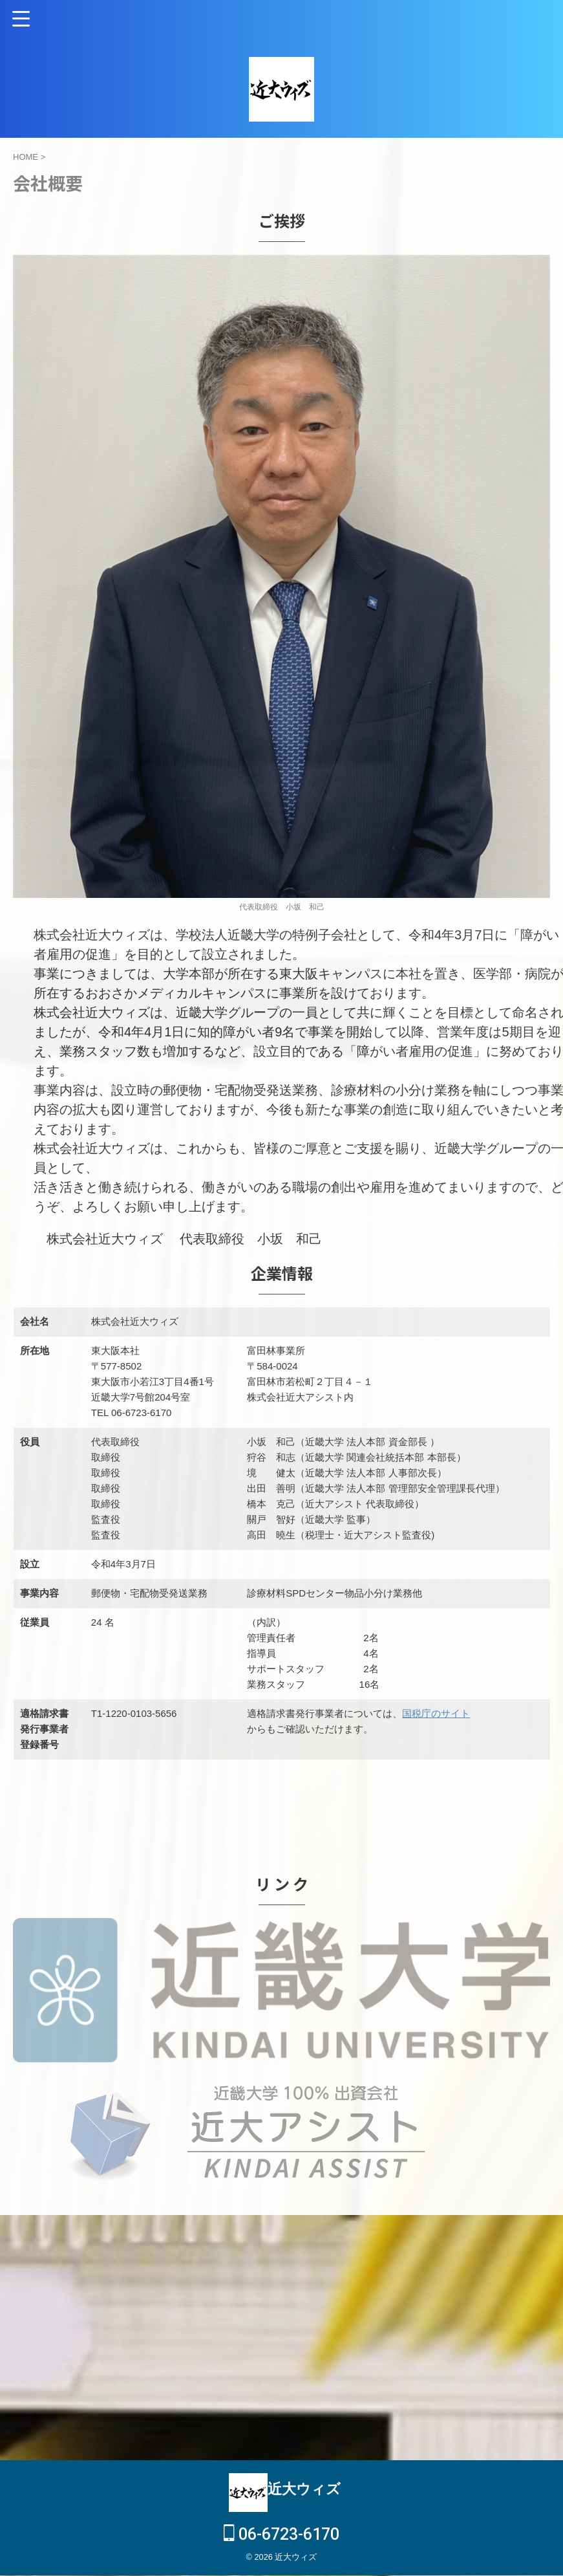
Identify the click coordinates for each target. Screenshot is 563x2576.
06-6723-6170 (281, 2514)
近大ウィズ (304, 2469)
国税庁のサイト (436, 1713)
